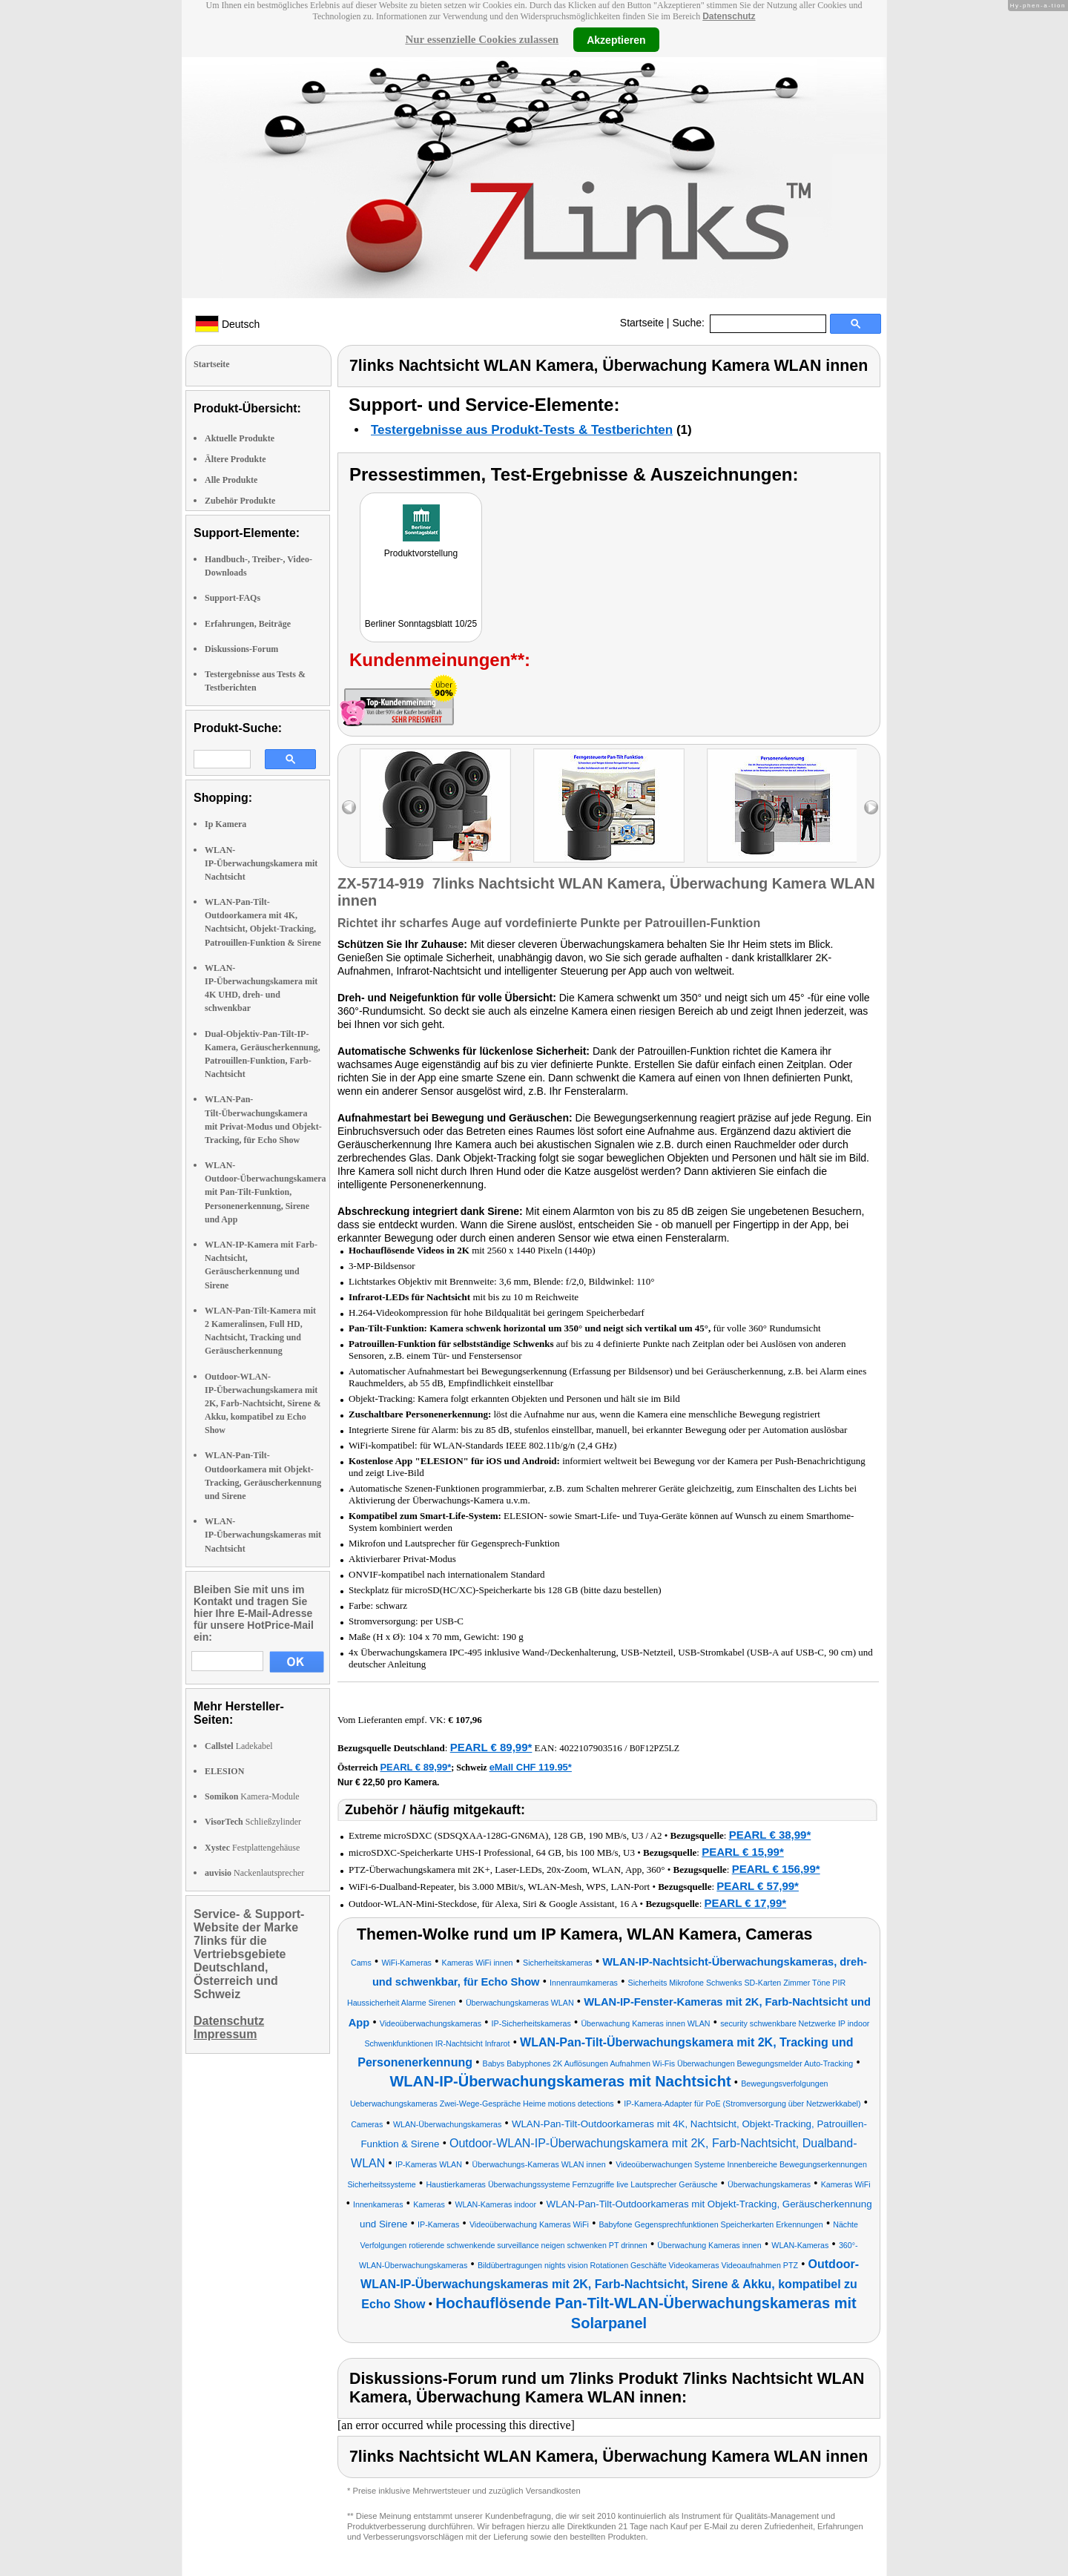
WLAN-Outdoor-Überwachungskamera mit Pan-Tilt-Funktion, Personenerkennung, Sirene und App (265, 1192)
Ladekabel (239, 1746)
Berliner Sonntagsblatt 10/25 (421, 624)
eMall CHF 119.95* (531, 1767)
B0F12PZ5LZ (654, 1748)
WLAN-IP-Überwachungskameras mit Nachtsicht (263, 1534)
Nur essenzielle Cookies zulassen (481, 39)
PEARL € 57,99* (757, 1886)
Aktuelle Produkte (239, 438)
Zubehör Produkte (240, 500)
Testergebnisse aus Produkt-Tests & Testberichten (522, 430)
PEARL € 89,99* (491, 1747)
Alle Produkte (231, 480)
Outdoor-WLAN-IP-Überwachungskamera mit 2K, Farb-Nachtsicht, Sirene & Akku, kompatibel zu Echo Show (263, 1403)
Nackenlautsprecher (254, 1873)
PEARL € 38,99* (770, 1834)
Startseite (642, 323)
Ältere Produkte (235, 459)
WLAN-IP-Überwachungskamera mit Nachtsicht (261, 863)
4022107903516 (590, 1747)
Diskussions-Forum (241, 649)
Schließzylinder (253, 1821)
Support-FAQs (232, 598)
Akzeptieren (616, 39)
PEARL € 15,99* (743, 1851)
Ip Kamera (225, 824)
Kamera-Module (252, 1796)
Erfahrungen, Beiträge (248, 624)
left (349, 807)
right (871, 807)
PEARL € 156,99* (776, 1868)
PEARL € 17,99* (746, 1903)
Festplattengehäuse (252, 1847)
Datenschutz (728, 16)
